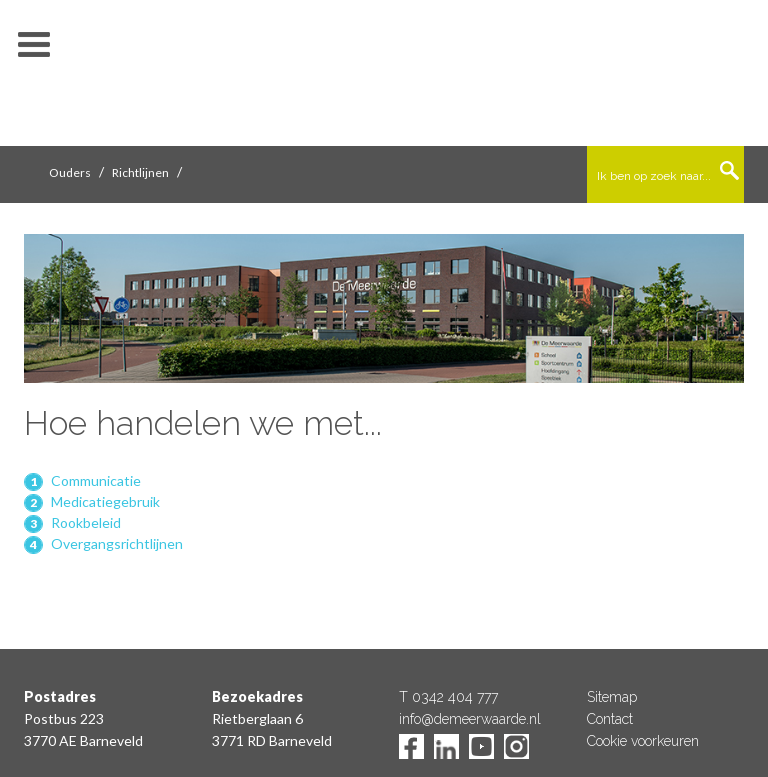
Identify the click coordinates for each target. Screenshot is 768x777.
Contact (610, 719)
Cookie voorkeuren (643, 741)
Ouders (70, 172)
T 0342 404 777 (448, 697)
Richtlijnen (140, 172)
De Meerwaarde (384, 76)
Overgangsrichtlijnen (117, 543)
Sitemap (612, 697)
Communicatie (96, 480)
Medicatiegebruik (105, 501)
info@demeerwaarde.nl (470, 719)
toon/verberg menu (34, 45)
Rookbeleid (86, 522)
